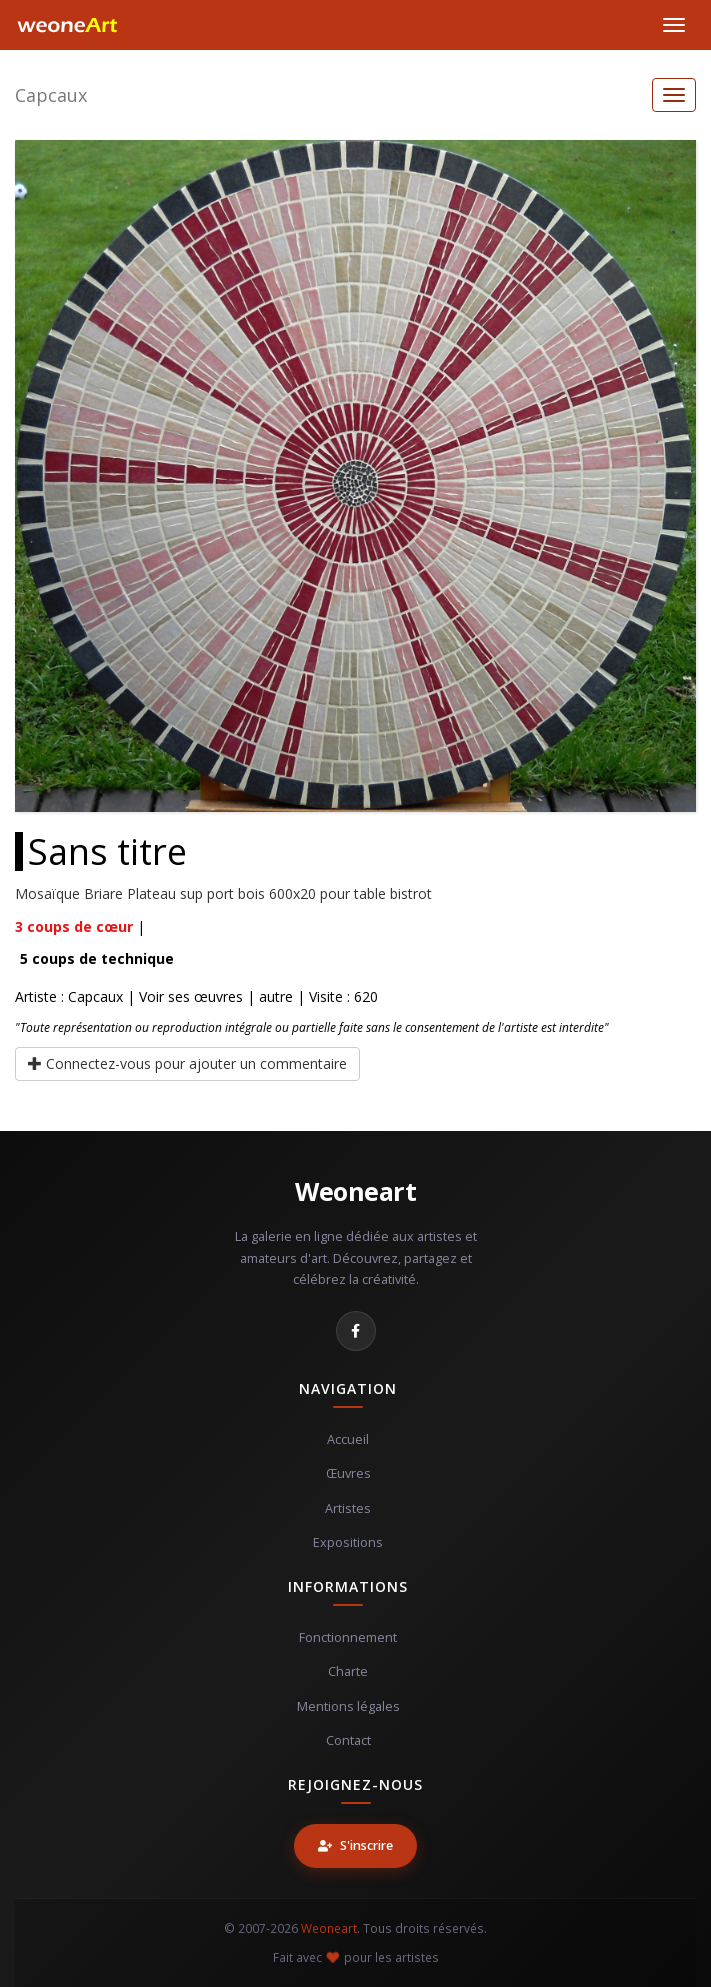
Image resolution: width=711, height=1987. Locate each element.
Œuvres (348, 1473)
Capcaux (51, 95)
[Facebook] (356, 1331)
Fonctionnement (348, 1637)
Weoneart (355, 1191)
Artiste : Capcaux (69, 996)
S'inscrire (355, 1845)
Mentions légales (348, 1706)
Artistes (348, 1508)
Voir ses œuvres (191, 996)
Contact (348, 1740)
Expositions (348, 1542)
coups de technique (97, 958)
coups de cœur (74, 926)
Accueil (348, 1439)
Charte (348, 1671)
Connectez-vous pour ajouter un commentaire (187, 1063)
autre (276, 996)
